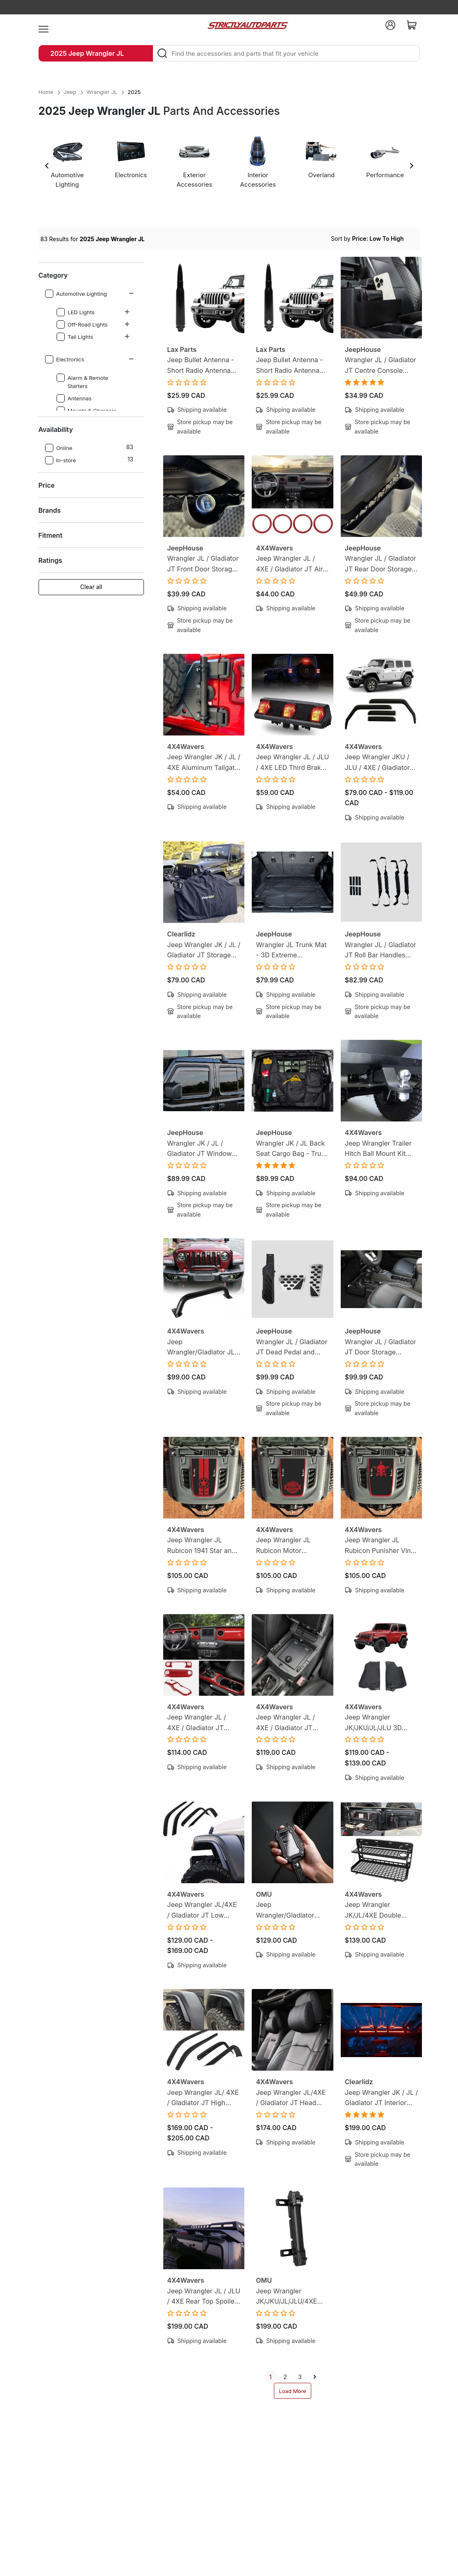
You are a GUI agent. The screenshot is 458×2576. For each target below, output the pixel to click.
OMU (264, 1894)
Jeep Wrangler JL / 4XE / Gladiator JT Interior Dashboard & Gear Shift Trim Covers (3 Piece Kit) (202, 1723)
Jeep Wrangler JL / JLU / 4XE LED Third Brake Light (292, 763)
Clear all (91, 586)
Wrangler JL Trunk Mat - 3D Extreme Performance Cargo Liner (291, 951)
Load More (292, 2391)
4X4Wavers (274, 548)
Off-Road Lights (82, 324)
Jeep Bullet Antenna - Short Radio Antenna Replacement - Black (200, 366)
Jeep (70, 92)
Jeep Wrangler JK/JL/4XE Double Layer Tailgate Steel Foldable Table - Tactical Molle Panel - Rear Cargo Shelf (378, 1910)
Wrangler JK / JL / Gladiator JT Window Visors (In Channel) (199, 1149)
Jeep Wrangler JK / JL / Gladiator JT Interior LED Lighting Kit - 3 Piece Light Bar (381, 2098)
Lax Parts (182, 349)
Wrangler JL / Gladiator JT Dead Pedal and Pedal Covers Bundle (291, 1348)
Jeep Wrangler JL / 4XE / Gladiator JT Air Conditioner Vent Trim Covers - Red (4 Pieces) (290, 564)
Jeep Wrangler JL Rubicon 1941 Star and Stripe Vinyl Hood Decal (201, 1546)
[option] (67, 165)
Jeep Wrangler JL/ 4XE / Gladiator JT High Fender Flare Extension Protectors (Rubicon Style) (203, 2098)
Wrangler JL (102, 92)
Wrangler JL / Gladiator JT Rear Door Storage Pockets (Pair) (380, 564)
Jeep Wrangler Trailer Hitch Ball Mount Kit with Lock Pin (378, 1149)
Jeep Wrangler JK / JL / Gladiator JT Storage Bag (203, 951)
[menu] (43, 25)
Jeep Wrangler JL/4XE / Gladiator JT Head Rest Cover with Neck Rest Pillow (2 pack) (291, 2098)
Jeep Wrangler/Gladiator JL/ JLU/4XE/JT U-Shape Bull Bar (202, 1348)
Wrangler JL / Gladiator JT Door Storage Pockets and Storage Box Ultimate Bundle (380, 1348)
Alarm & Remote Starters (83, 381)
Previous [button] (47, 165)
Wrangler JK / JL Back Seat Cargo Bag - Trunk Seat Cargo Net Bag (292, 1149)
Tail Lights (75, 337)
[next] (315, 2376)
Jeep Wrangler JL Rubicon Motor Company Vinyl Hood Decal (288, 1546)
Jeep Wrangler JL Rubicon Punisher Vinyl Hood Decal (380, 1546)
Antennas (74, 398)
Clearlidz (181, 934)
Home (46, 92)
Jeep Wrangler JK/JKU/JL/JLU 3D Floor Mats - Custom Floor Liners (376, 1723)
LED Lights (76, 312)
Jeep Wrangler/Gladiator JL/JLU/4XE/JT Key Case (286, 1910)
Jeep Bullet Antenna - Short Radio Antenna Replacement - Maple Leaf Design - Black (289, 366)
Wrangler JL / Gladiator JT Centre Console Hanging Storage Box (380, 366)
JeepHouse (363, 349)
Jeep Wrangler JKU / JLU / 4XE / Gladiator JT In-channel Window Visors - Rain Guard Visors (380, 763)
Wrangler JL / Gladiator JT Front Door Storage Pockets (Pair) (203, 564)
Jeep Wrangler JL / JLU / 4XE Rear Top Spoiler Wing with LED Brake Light (203, 2297)
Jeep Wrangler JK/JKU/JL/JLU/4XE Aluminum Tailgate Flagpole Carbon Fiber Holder (290, 2297)
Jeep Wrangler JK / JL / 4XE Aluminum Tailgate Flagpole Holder (203, 763)
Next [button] (411, 165)
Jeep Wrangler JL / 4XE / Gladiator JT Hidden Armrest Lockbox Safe (285, 1723)
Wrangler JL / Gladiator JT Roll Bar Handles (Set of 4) (380, 951)
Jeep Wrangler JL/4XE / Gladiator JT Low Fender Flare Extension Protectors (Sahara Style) (202, 1910)
